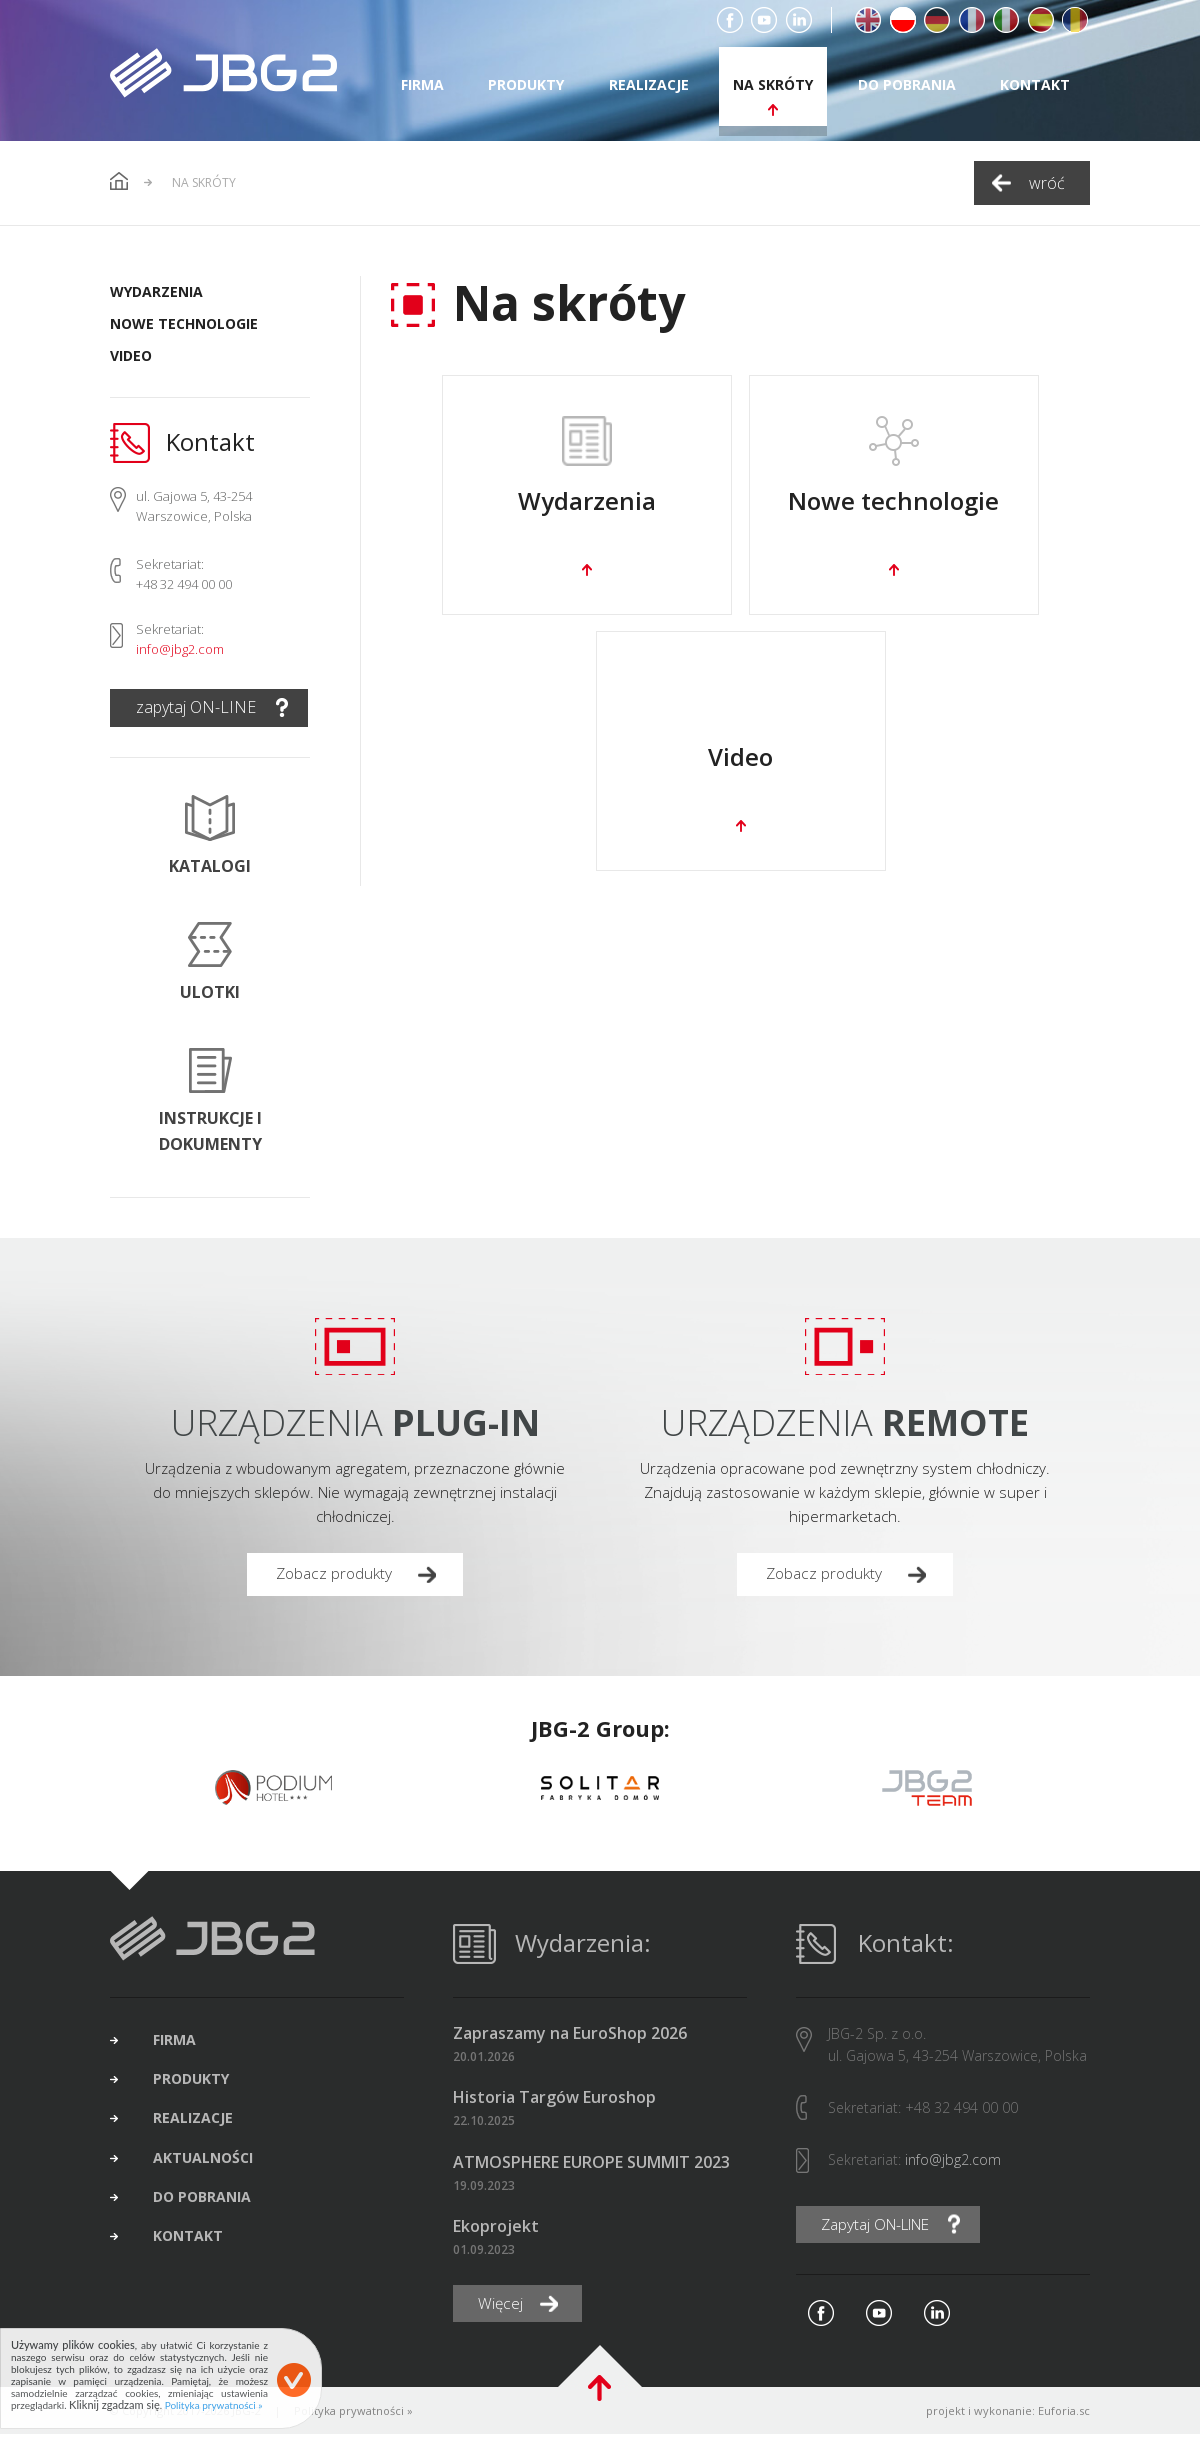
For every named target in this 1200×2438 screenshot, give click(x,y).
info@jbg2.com (180, 649)
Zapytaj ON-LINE (883, 2227)
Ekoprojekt (496, 2228)
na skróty (773, 84)
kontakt (1035, 84)
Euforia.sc (1064, 2414)
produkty (526, 84)
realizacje (649, 84)
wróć (1047, 183)
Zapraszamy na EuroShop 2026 (570, 2035)
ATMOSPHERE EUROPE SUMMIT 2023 (591, 2164)
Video (131, 355)
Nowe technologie (184, 323)
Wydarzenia (156, 291)
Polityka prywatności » (353, 2414)
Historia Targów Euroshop (554, 2100)
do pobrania (907, 84)
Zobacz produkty (337, 1575)
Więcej (502, 2307)
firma (422, 84)
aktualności (210, 2169)
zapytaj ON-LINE (196, 707)
